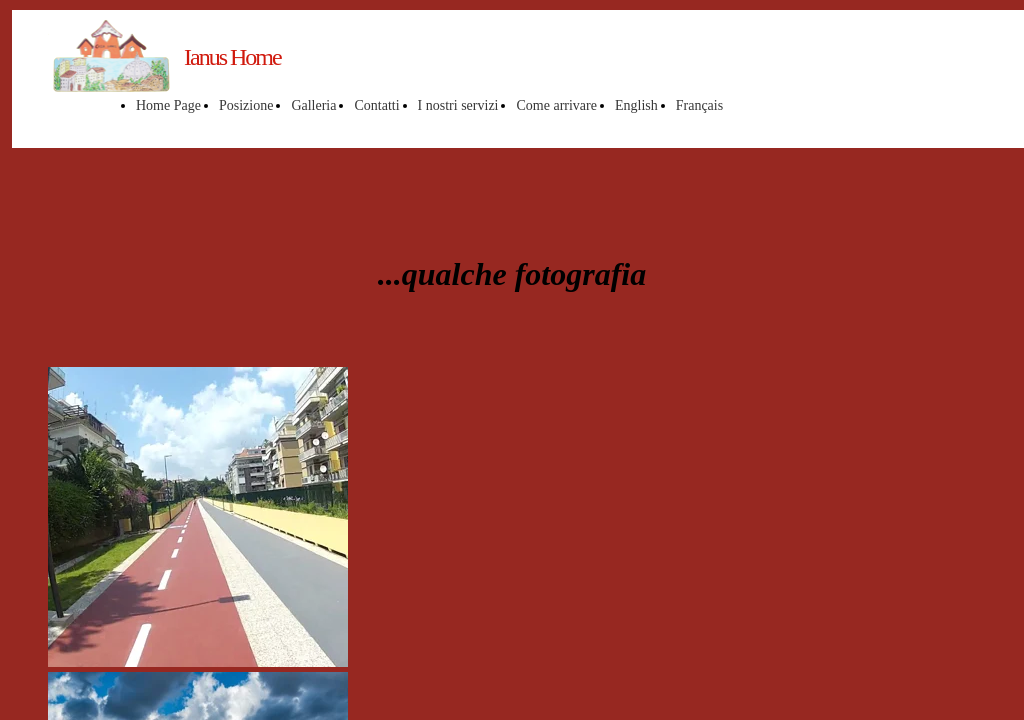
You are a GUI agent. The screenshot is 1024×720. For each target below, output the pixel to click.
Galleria (313, 105)
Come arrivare (556, 105)
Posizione (246, 105)
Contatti (376, 105)
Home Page (168, 105)
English (636, 105)
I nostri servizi (458, 105)
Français (699, 105)
